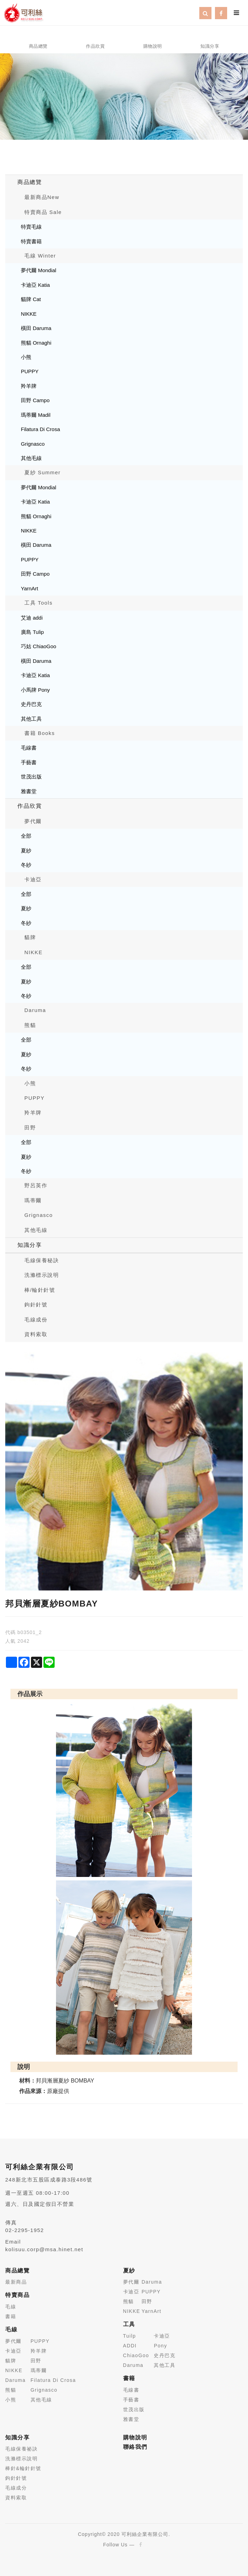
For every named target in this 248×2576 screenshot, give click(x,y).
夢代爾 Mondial (38, 270)
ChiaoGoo (136, 2355)
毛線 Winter (40, 256)
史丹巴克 (31, 704)
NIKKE (29, 314)
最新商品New (41, 197)
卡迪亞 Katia (35, 285)
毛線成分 (16, 2488)
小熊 (26, 357)
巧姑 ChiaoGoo (38, 646)
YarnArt (29, 588)
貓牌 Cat (31, 299)
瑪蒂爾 (33, 1200)
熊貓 (30, 1025)
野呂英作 (35, 1185)
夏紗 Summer (42, 472)
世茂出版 (31, 777)
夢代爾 (33, 821)
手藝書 (29, 762)
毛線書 (29, 748)
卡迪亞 (33, 879)
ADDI (130, 2345)
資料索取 (35, 1334)
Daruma (35, 1010)
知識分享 (29, 1245)
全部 (26, 836)
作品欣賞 (29, 806)
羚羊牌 (29, 386)
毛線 (10, 2306)
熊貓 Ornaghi (36, 343)
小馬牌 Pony (35, 690)
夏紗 (26, 850)
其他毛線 (31, 458)
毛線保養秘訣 (41, 1260)
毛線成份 (35, 1319)
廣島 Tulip (32, 632)
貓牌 (30, 937)
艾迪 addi (32, 618)
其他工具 (31, 719)
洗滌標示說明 (41, 1275)
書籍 (10, 2316)
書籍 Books (39, 733)
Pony (160, 2345)
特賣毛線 (31, 227)
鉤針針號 (35, 1305)
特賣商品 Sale (43, 212)
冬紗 (26, 865)
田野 (30, 1127)
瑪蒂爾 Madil (35, 415)
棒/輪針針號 (39, 1290)
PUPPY (30, 371)
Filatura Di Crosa (40, 429)
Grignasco (33, 444)
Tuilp (129, 2336)
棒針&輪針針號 (23, 2468)
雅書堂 (29, 791)
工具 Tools (38, 603)
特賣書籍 (31, 241)
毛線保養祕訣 (21, 2449)
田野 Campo (35, 400)
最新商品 (16, 2282)
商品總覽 (29, 182)
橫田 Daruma (36, 328)
